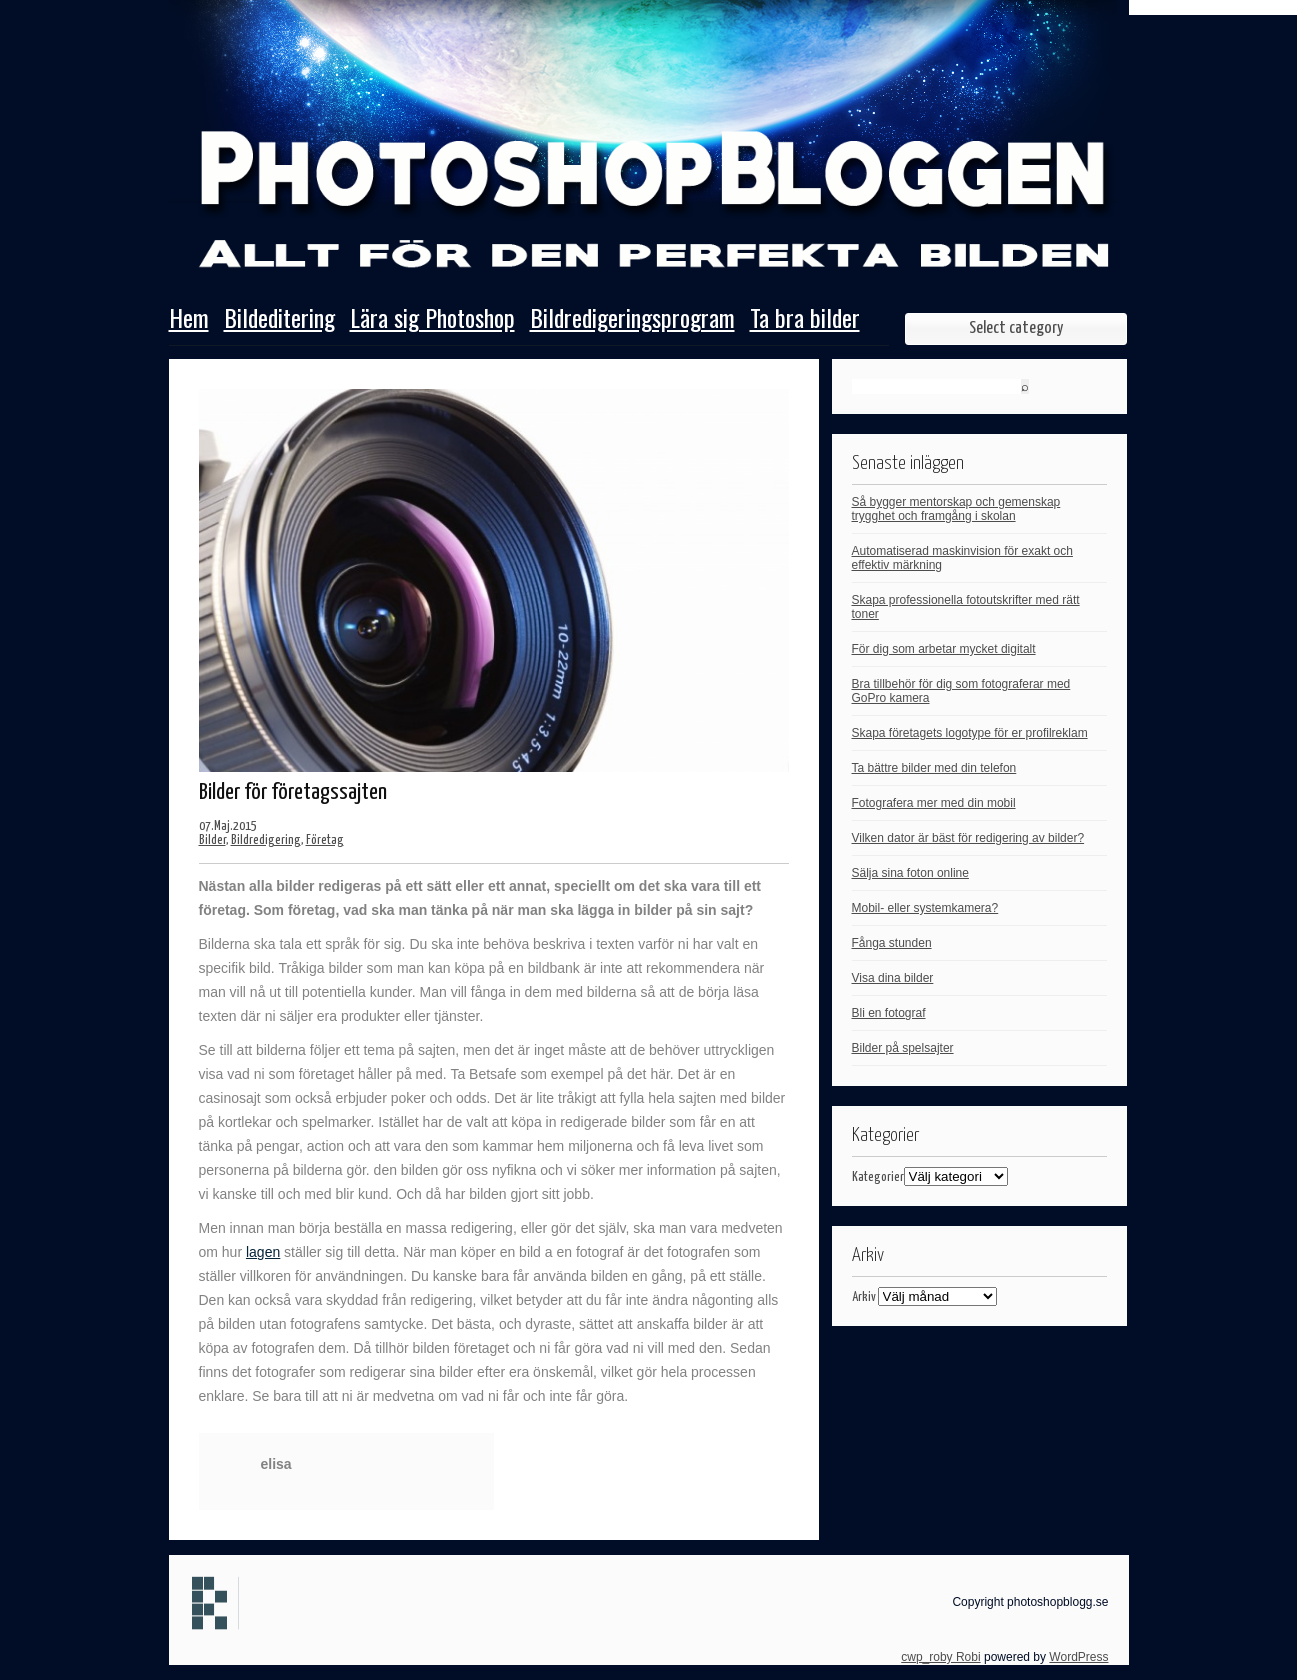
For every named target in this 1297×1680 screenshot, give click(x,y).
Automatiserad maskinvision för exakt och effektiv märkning (962, 558)
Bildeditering (279, 320)
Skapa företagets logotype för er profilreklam (970, 733)
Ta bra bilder (805, 320)
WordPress (1078, 1657)
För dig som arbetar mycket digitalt (944, 649)
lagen (263, 1252)
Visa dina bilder (893, 978)
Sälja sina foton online (910, 873)
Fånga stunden (892, 943)
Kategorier (878, 1177)
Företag (325, 840)
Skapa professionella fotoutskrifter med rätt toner (966, 607)
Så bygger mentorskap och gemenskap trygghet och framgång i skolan (956, 509)
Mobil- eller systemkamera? (925, 908)
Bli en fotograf (889, 1013)
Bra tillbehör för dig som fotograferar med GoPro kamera (961, 691)
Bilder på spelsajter (903, 1048)
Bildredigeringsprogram (632, 320)
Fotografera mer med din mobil (934, 803)
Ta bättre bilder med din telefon (934, 768)
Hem (189, 320)
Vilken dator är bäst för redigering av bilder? (968, 838)
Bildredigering (266, 840)
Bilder (212, 840)
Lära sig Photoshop (432, 320)
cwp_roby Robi (940, 1657)
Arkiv (864, 1297)
